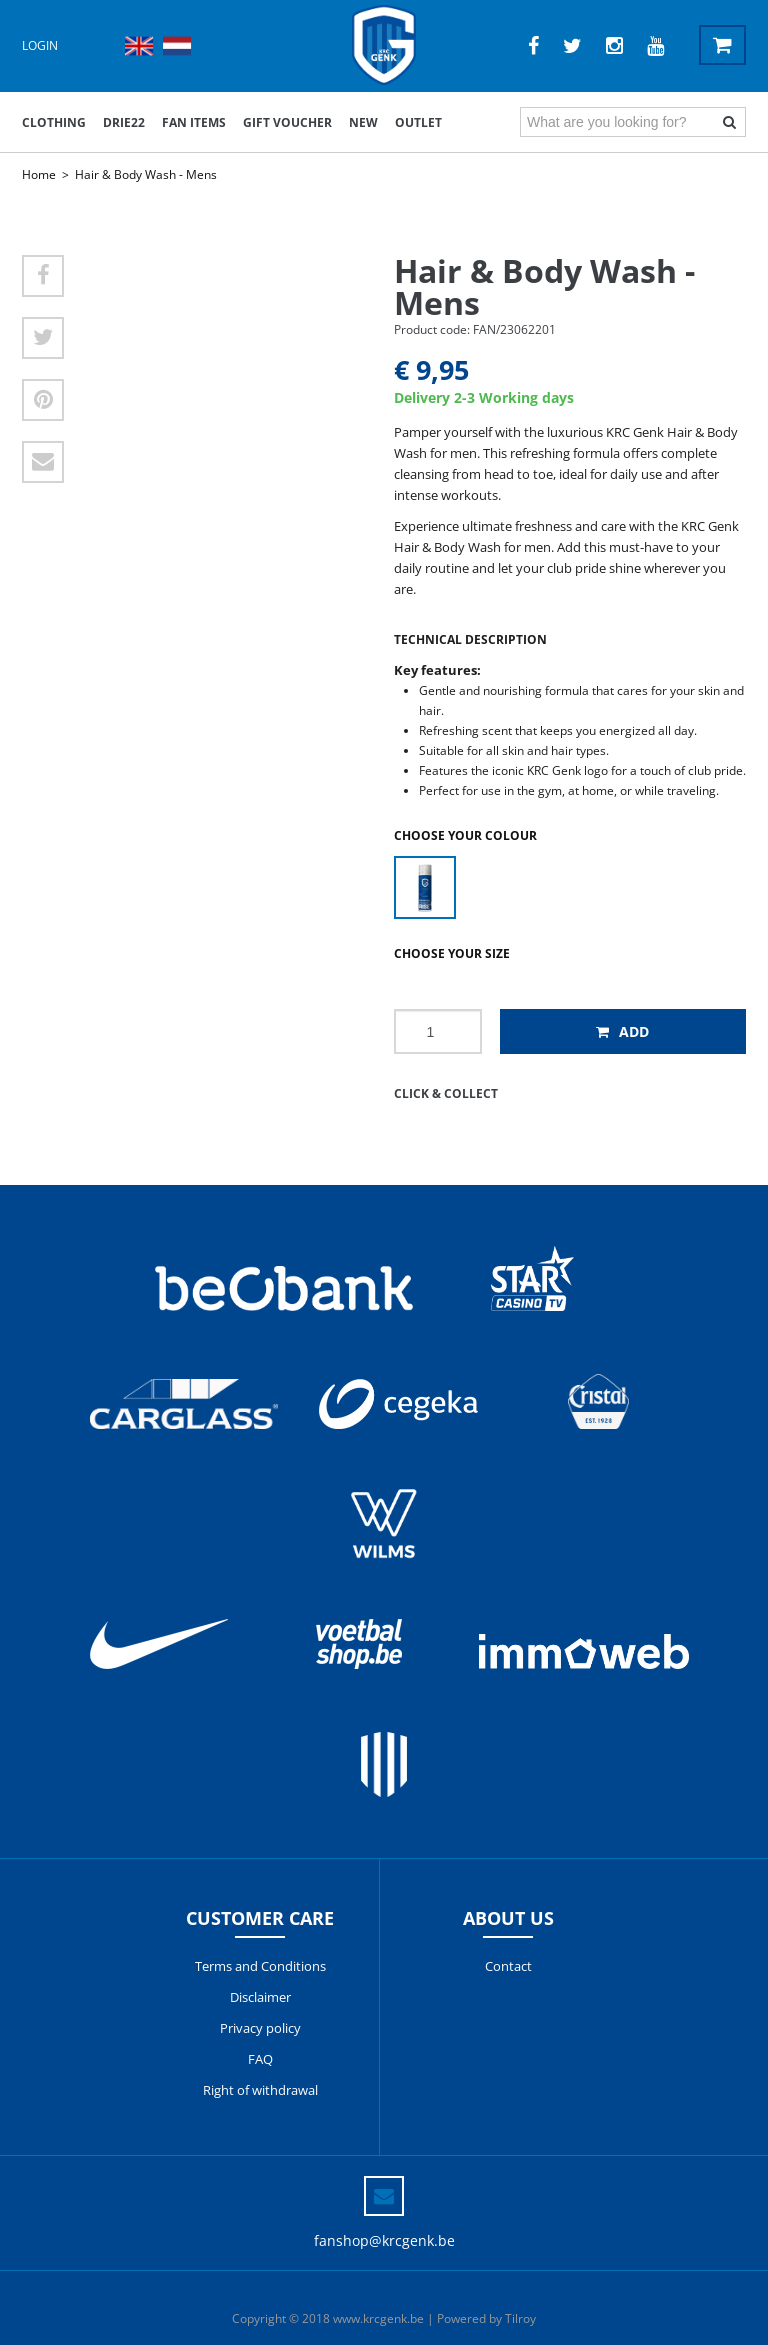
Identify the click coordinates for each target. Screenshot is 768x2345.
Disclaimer (260, 1997)
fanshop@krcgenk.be (384, 2240)
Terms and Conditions (260, 1966)
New (363, 122)
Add (622, 1031)
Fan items (194, 122)
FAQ (260, 2059)
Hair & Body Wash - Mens (146, 174)
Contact (508, 1966)
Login (40, 45)
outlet (418, 122)
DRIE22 (124, 122)
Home (39, 174)
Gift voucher (287, 122)
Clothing (54, 122)
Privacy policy (260, 2028)
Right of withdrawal (260, 2090)
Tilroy (520, 2318)
